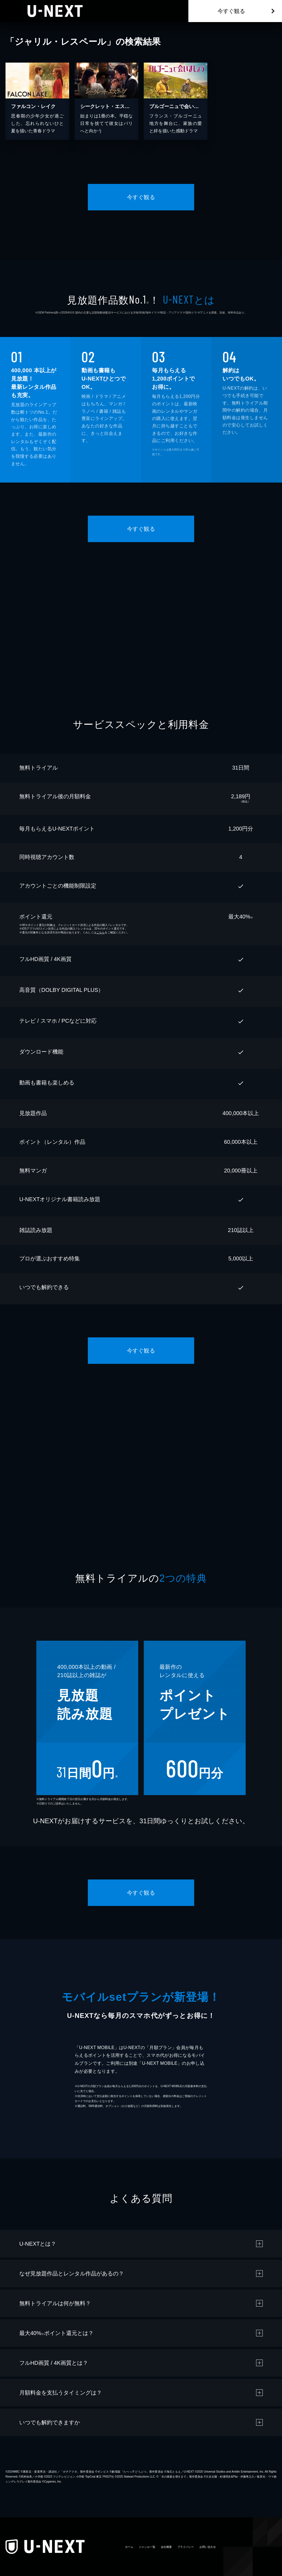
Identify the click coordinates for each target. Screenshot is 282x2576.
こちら (100, 932)
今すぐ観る (231, 11)
